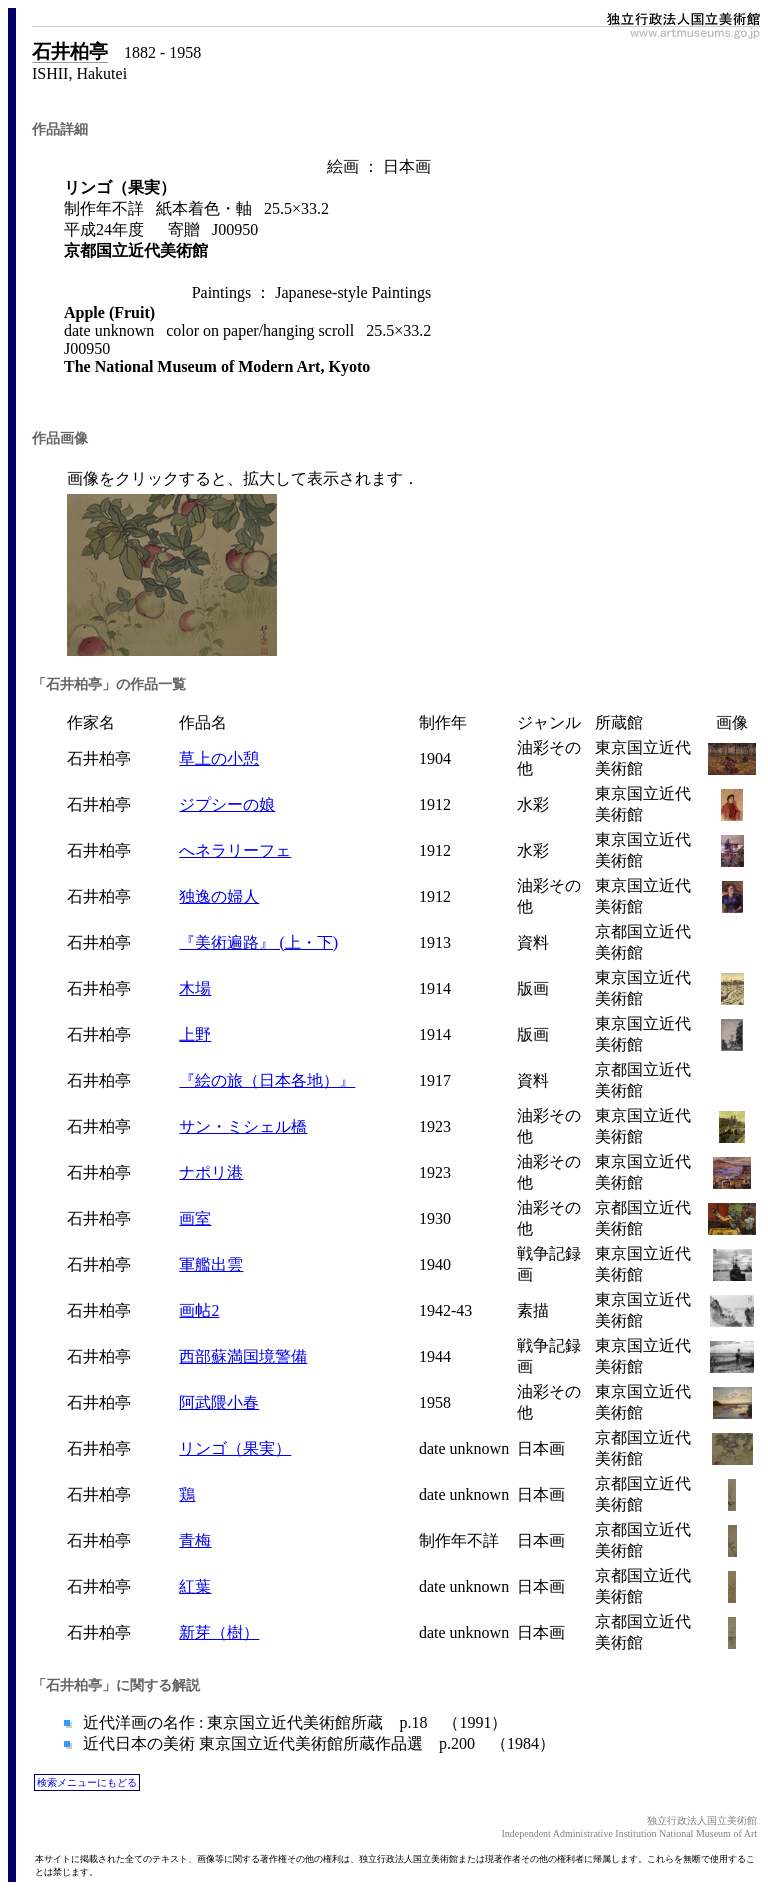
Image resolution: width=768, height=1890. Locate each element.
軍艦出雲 (211, 1264)
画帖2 (199, 1310)
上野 (195, 1034)
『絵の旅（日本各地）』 (267, 1080)
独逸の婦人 (219, 896)
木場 (195, 988)
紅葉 (195, 1586)
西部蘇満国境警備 (243, 1356)
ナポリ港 (211, 1172)
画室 (195, 1218)
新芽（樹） (219, 1632)
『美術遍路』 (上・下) (258, 942)
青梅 (195, 1540)
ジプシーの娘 (227, 804)
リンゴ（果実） (235, 1448)
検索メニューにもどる (87, 1782)
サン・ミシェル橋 (243, 1126)
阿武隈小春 (219, 1402)
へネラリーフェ (235, 850)
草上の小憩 (219, 758)
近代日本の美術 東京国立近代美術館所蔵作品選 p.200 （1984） (317, 1743)
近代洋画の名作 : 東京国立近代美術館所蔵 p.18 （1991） (293, 1722)
